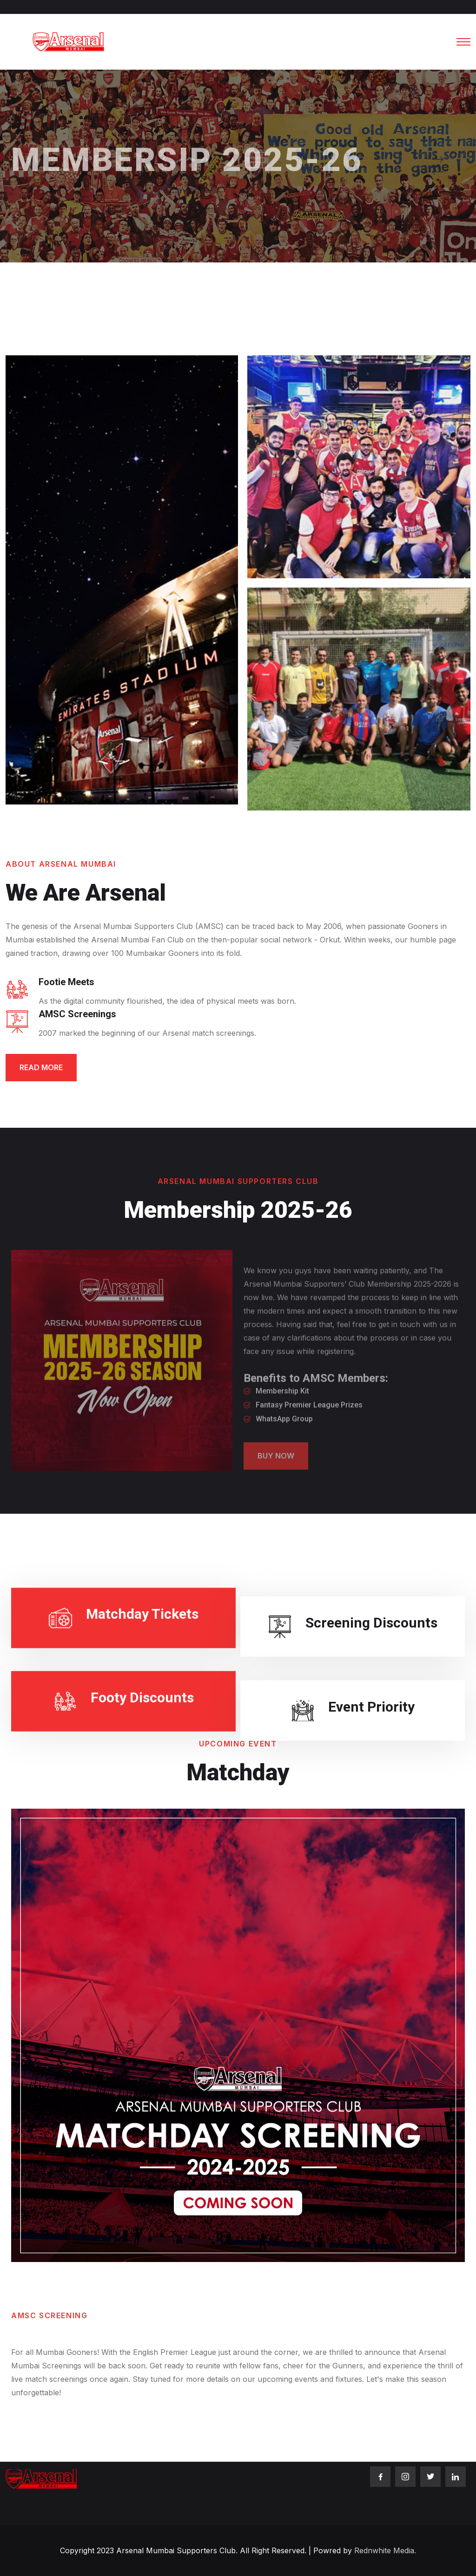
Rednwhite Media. (385, 2550)
